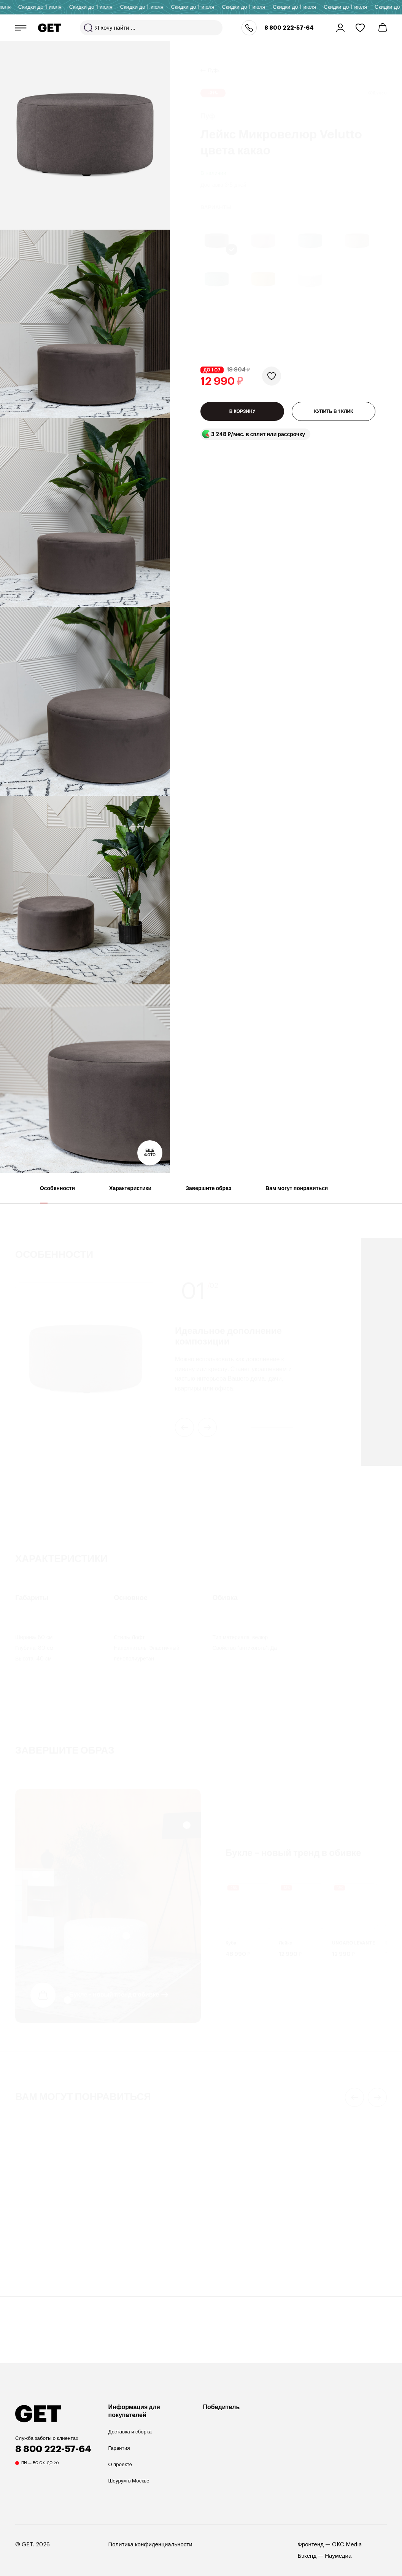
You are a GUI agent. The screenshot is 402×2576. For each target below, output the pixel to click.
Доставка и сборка (129, 2431)
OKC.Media (347, 2544)
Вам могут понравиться (296, 1194)
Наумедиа (338, 2556)
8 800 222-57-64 (289, 27)
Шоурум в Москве (128, 2480)
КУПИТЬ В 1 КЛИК (333, 417)
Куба (231, 1940)
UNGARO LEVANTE (353, 1940)
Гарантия (119, 2448)
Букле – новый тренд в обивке (114, 1992)
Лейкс (285, 1940)
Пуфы (214, 61)
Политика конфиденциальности (150, 2544)
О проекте (120, 2464)
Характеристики (130, 1194)
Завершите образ (208, 1194)
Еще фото (150, 1153)
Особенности (57, 1194)
